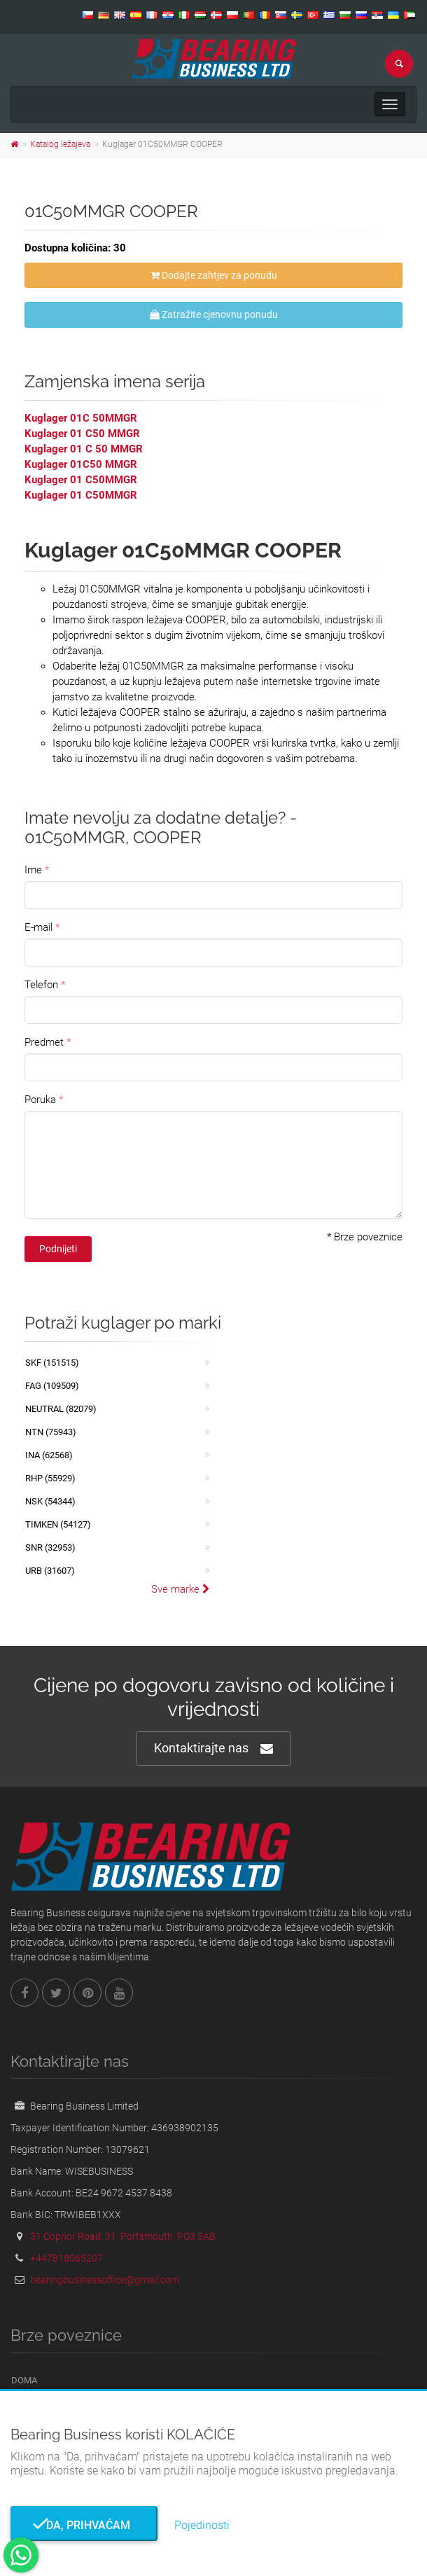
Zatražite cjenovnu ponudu (214, 314)
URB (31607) (50, 1570)
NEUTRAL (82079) (61, 1409)
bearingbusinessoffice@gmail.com (104, 2279)
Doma (24, 2380)
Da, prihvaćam (84, 2525)
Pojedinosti (202, 2525)
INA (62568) (49, 1455)
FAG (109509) (52, 1385)
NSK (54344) (50, 1501)
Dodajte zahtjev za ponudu (213, 275)
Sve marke (180, 1589)
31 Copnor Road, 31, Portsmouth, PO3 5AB (123, 2236)
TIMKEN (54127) (58, 1524)
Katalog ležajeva (60, 144)
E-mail (38, 927)
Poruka (40, 1099)
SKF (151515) (52, 1362)
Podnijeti (58, 1248)
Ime (33, 870)
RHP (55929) (50, 1478)
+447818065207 (66, 2258)
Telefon (41, 984)
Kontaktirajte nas (213, 1748)
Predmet (44, 1042)
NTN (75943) (50, 1432)
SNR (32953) (50, 1547)
